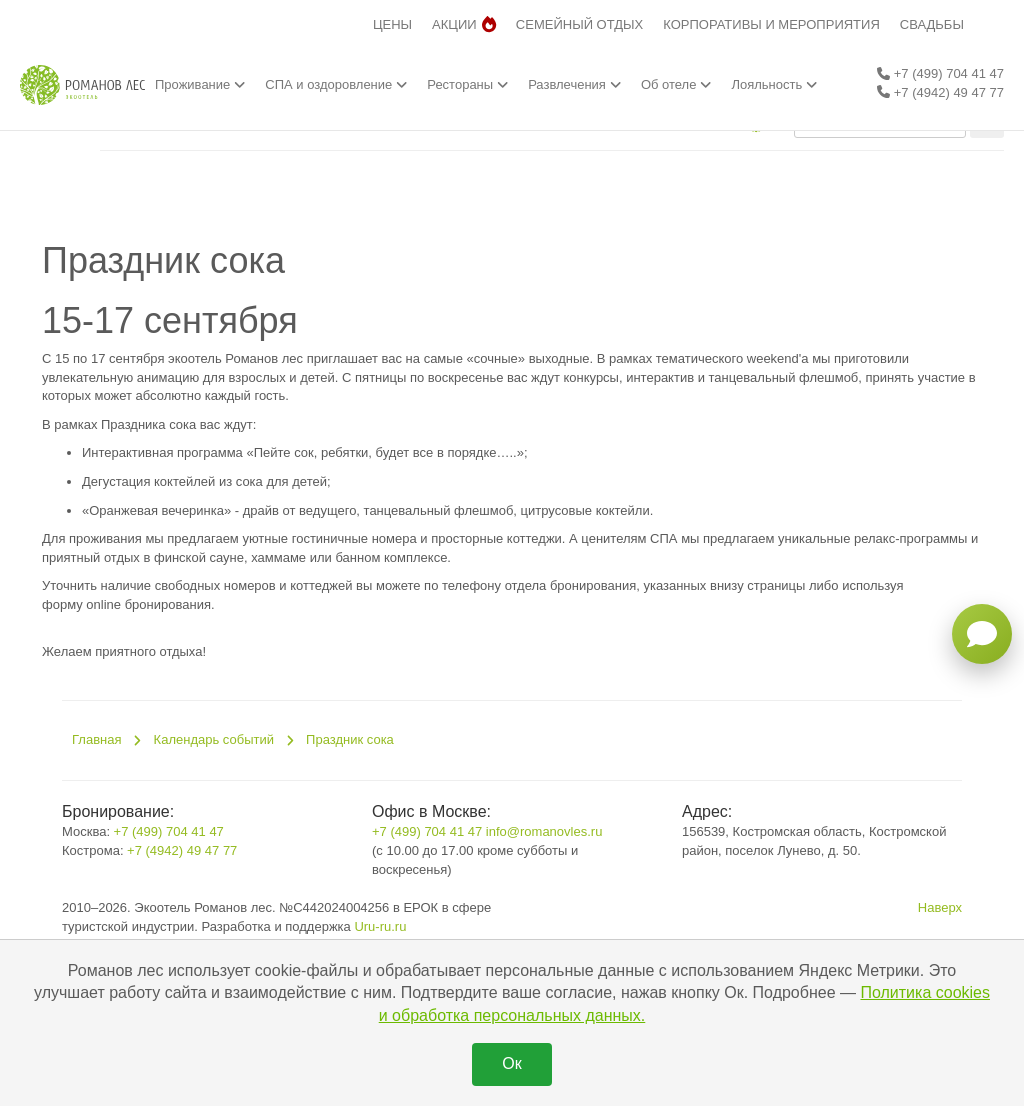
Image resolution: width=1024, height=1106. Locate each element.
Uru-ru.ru (380, 926)
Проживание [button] (200, 84)
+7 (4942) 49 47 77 (940, 92)
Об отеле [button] (676, 84)
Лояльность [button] (774, 84)
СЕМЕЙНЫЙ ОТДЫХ (579, 24)
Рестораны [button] (467, 84)
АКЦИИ (464, 24)
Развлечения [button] (574, 84)
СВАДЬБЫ (932, 24)
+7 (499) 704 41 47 (940, 73)
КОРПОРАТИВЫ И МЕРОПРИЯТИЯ (771, 24)
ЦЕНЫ (392, 24)
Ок (511, 1063)
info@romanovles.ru (544, 831)
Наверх (940, 907)
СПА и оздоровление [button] (336, 84)
